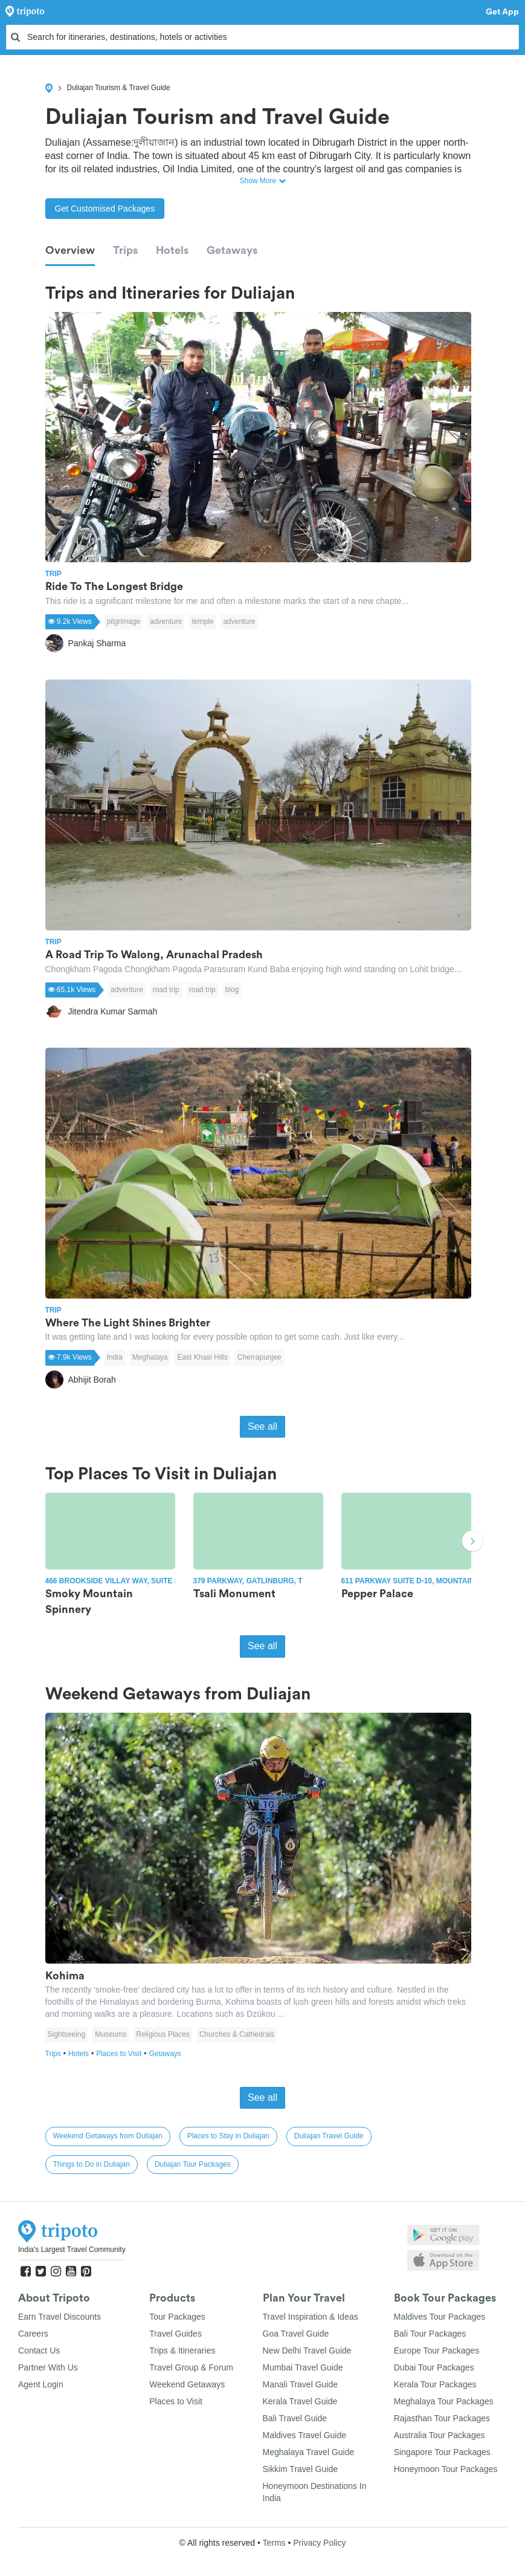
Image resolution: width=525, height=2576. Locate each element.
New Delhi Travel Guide (307, 2350)
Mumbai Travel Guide (303, 2367)
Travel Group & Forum (191, 2367)
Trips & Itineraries (182, 2350)
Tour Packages (177, 2316)
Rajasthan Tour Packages (442, 2418)
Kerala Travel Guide (300, 2401)
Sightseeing (67, 2034)
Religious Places (163, 2034)
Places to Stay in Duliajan (228, 2136)
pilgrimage (123, 621)
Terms (273, 2543)
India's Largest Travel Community (72, 2249)
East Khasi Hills (202, 1357)
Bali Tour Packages (430, 2333)
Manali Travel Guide (300, 2384)
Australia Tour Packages (439, 2435)
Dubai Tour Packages (434, 2367)
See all (262, 1426)
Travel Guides (175, 2333)
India (115, 1357)
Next (472, 1542)
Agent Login (40, 2384)
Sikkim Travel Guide (300, 2469)
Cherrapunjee (259, 1357)
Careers (33, 2333)
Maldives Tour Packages (439, 2316)
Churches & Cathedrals (236, 2034)
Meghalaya (150, 1357)
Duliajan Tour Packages (193, 2164)
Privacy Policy (319, 2543)
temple (202, 621)
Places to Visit (122, 2053)
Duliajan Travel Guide (329, 2136)
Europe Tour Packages (436, 2350)
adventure (166, 621)
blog (232, 989)
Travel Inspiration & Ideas (310, 2316)
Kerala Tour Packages (435, 2384)
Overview (70, 250)
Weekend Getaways (187, 2384)
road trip (166, 989)
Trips (125, 250)
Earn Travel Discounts (59, 2316)
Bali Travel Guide (295, 2418)
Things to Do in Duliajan (91, 2164)
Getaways (232, 250)
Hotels (172, 250)
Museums (110, 2034)
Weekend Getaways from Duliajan (108, 2136)
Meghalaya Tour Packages (444, 2401)
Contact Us (39, 2350)
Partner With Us (48, 2367)
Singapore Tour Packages (442, 2452)
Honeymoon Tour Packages (446, 2469)
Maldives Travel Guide (305, 2435)
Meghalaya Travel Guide (309, 2452)
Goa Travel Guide (296, 2333)
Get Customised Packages (105, 208)
